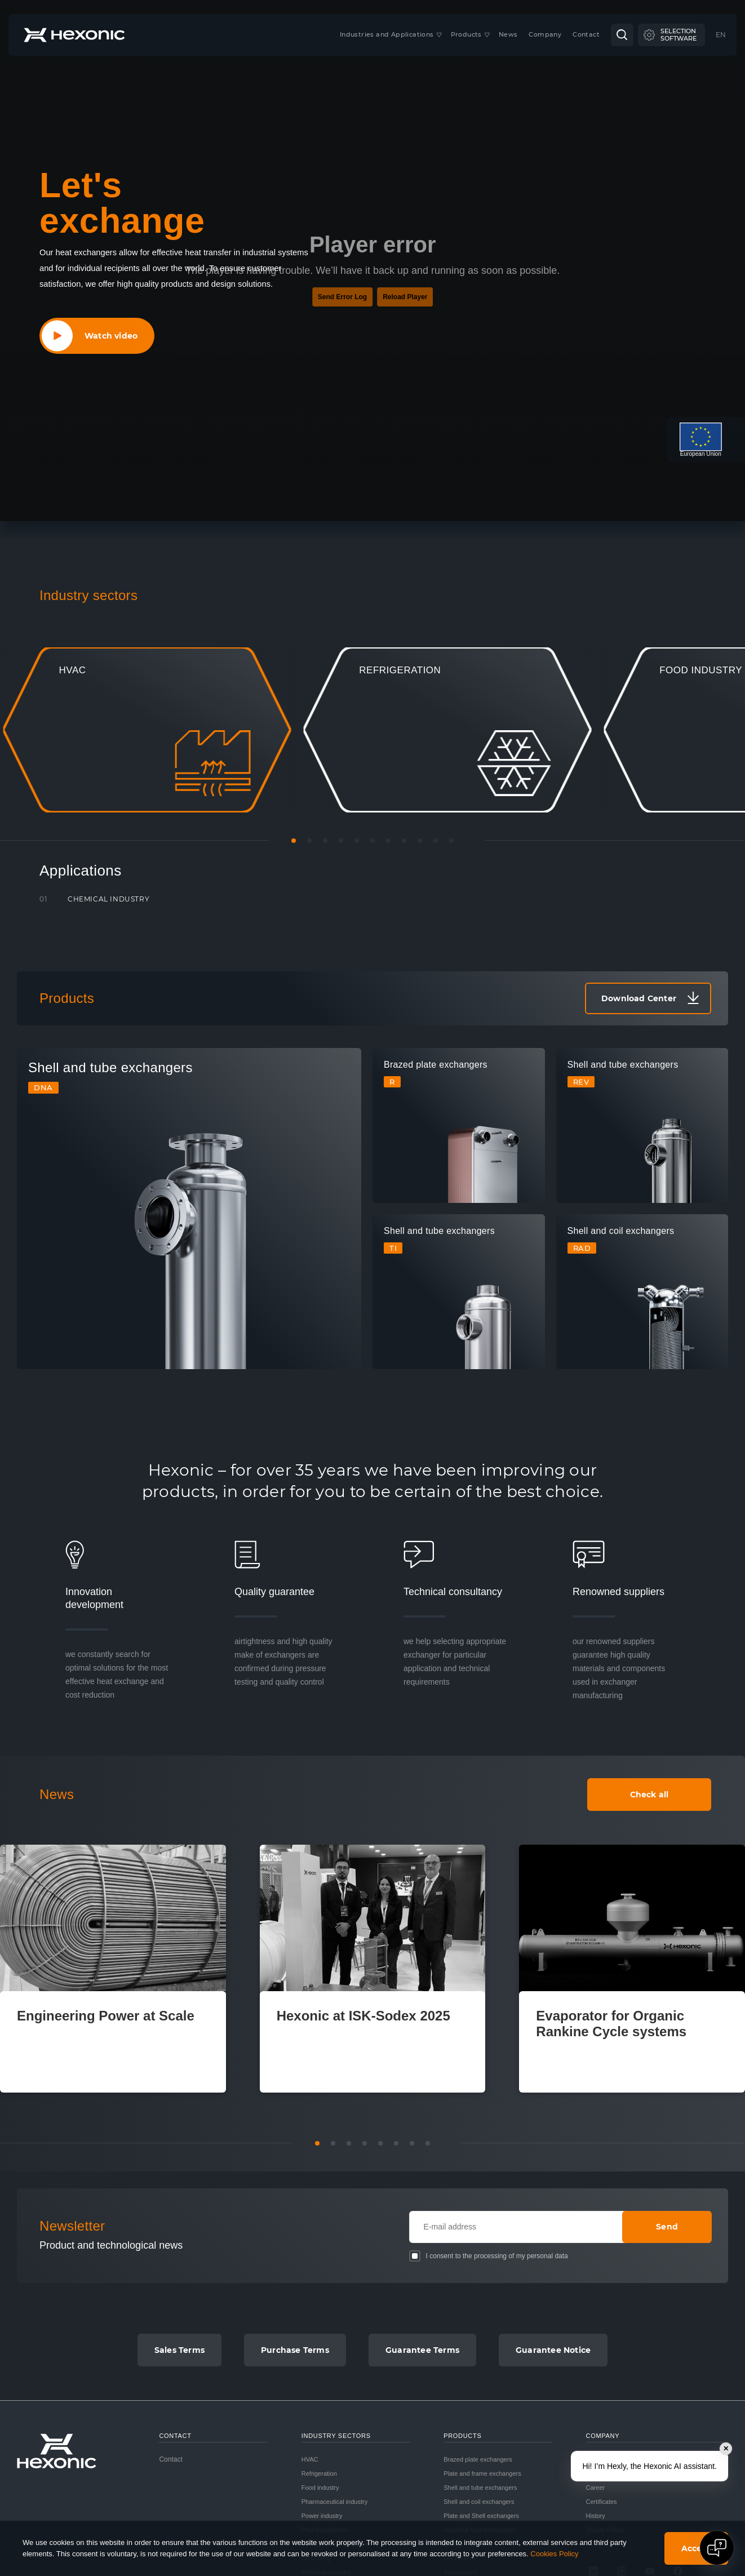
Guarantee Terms (422, 2350)
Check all (649, 1794)
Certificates (601, 2501)
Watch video (111, 336)
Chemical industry (108, 899)
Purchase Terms (295, 2350)
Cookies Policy (554, 2554)
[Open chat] (717, 2548)
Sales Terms (179, 2350)
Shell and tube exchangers (480, 2487)
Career (595, 2487)
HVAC (309, 2459)
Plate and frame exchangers (482, 2473)
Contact (170, 2459)
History (595, 2515)
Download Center (638, 998)
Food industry (320, 2487)
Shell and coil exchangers (479, 2501)
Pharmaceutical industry (334, 2501)
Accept (696, 2548)
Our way (597, 2473)
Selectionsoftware (678, 34)
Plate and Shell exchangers (481, 2515)
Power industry (322, 2515)
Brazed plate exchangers (478, 2459)
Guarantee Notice (553, 2350)
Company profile (608, 2459)
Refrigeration (319, 2473)
